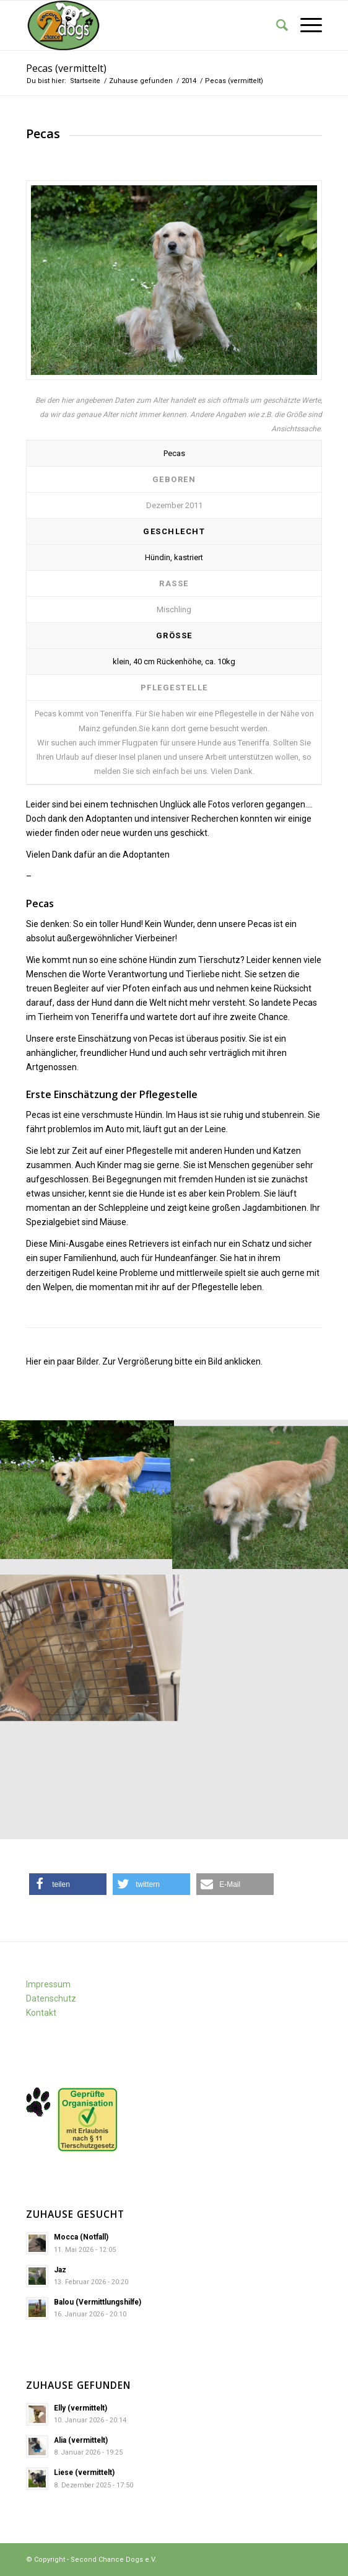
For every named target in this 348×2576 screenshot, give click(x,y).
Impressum (48, 1984)
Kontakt (41, 2013)
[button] (68, 1884)
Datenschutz (51, 1998)
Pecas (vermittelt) (66, 68)
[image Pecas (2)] (87, 1490)
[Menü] (305, 25)
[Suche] (276, 25)
